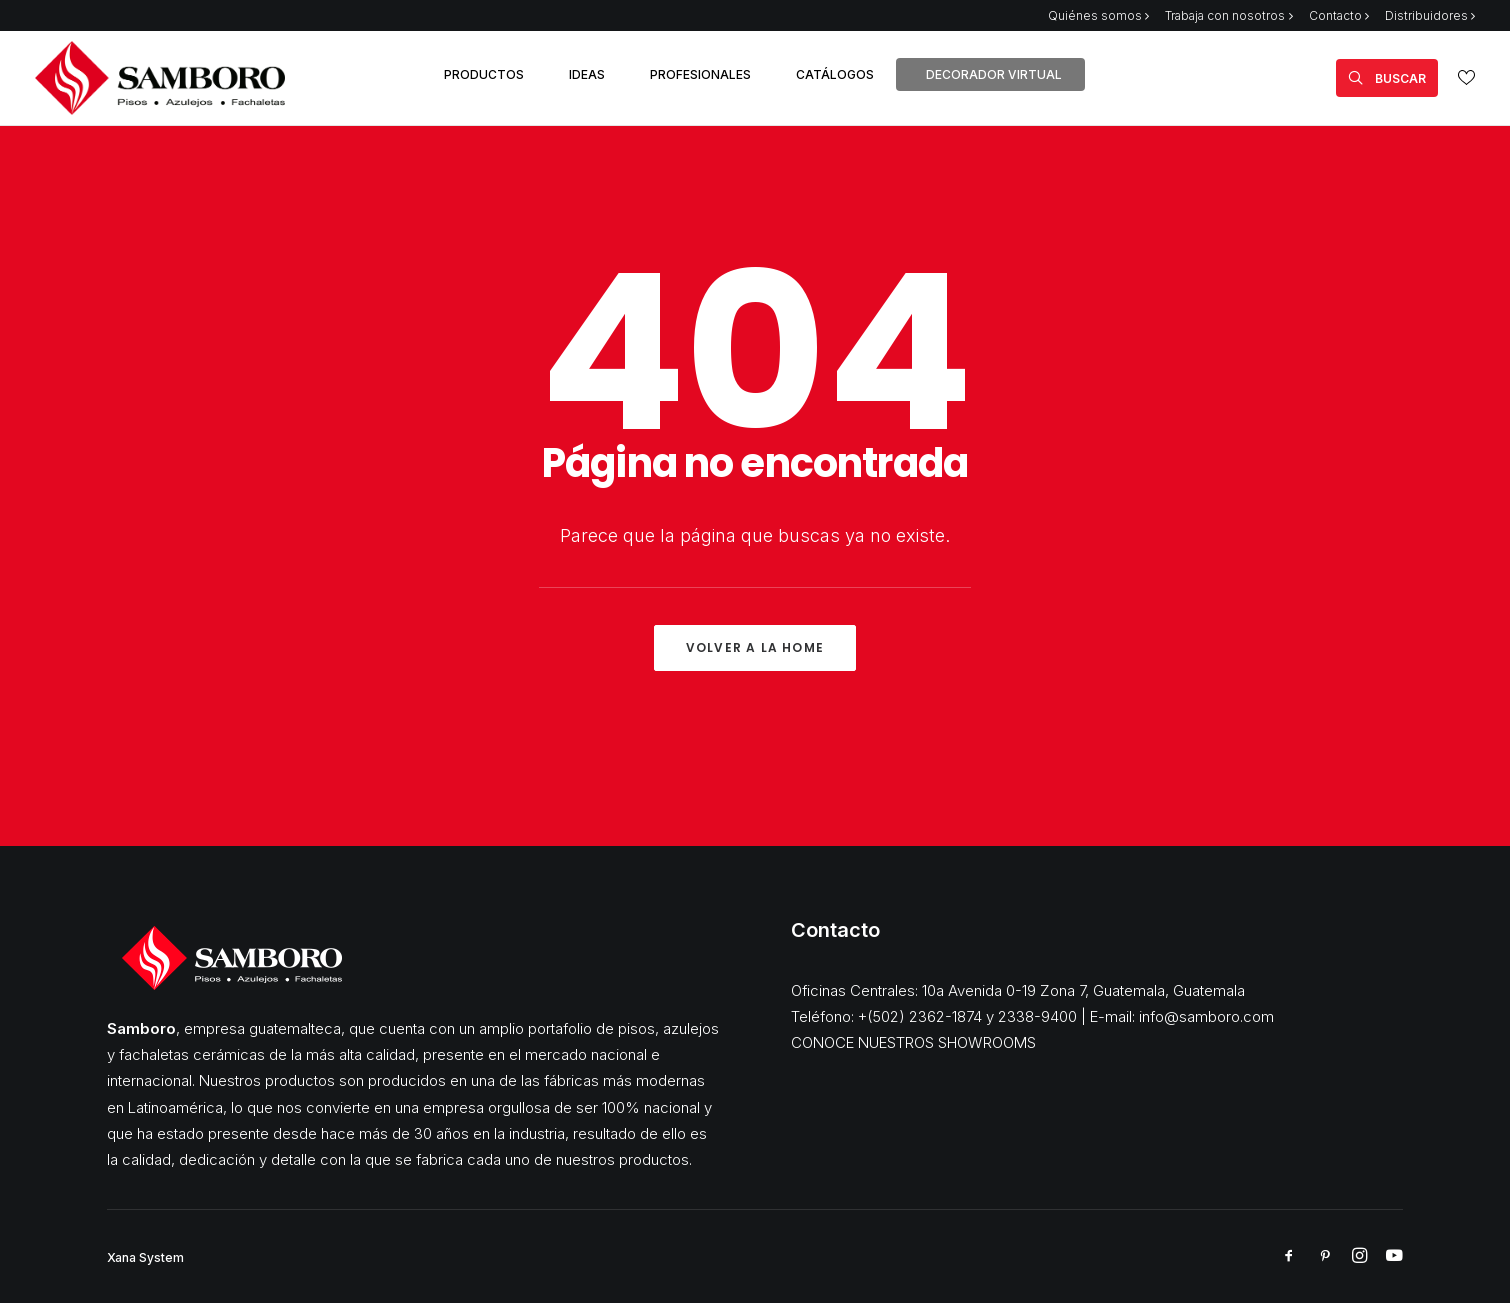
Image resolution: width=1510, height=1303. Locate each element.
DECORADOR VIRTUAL (994, 74)
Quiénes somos (1098, 15)
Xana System (145, 1257)
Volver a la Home (755, 647)
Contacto (1339, 15)
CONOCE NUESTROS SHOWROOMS (913, 1042)
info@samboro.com (1206, 1016)
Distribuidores (1430, 15)
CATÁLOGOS (835, 74)
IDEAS (587, 74)
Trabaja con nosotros (1228, 15)
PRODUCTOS (484, 74)
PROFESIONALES (700, 74)
